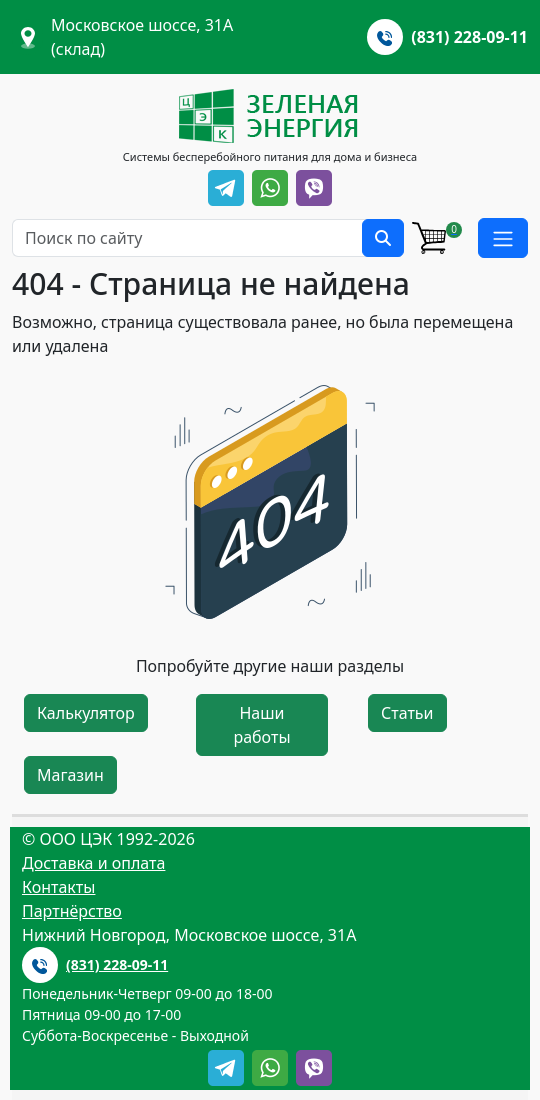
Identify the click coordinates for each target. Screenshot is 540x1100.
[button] (503, 238)
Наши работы (261, 725)
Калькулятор (86, 713)
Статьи (407, 713)
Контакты (58, 887)
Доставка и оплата (93, 863)
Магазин (70, 775)
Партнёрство (72, 911)
